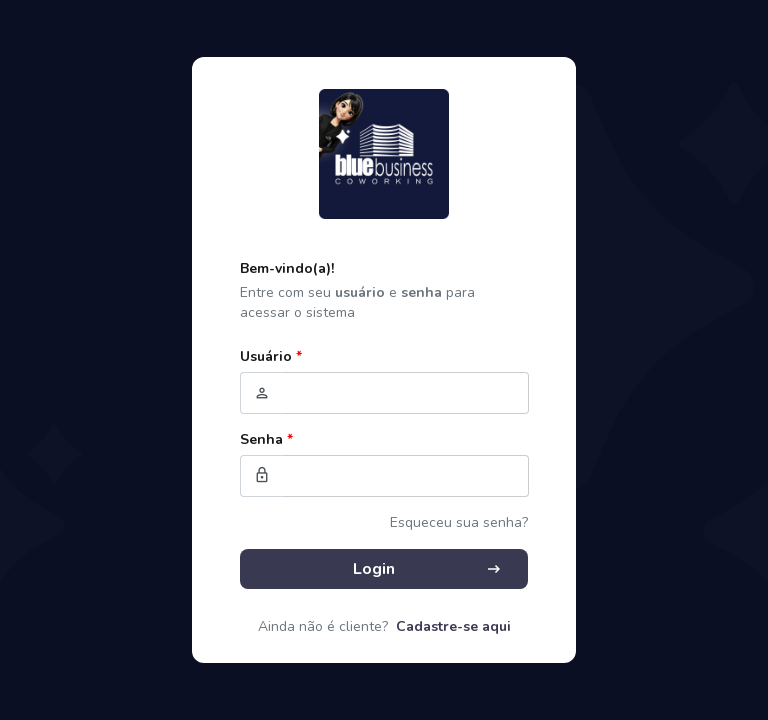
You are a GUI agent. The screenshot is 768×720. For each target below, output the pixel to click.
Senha (266, 439)
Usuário (271, 356)
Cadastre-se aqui (453, 626)
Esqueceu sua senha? (459, 522)
